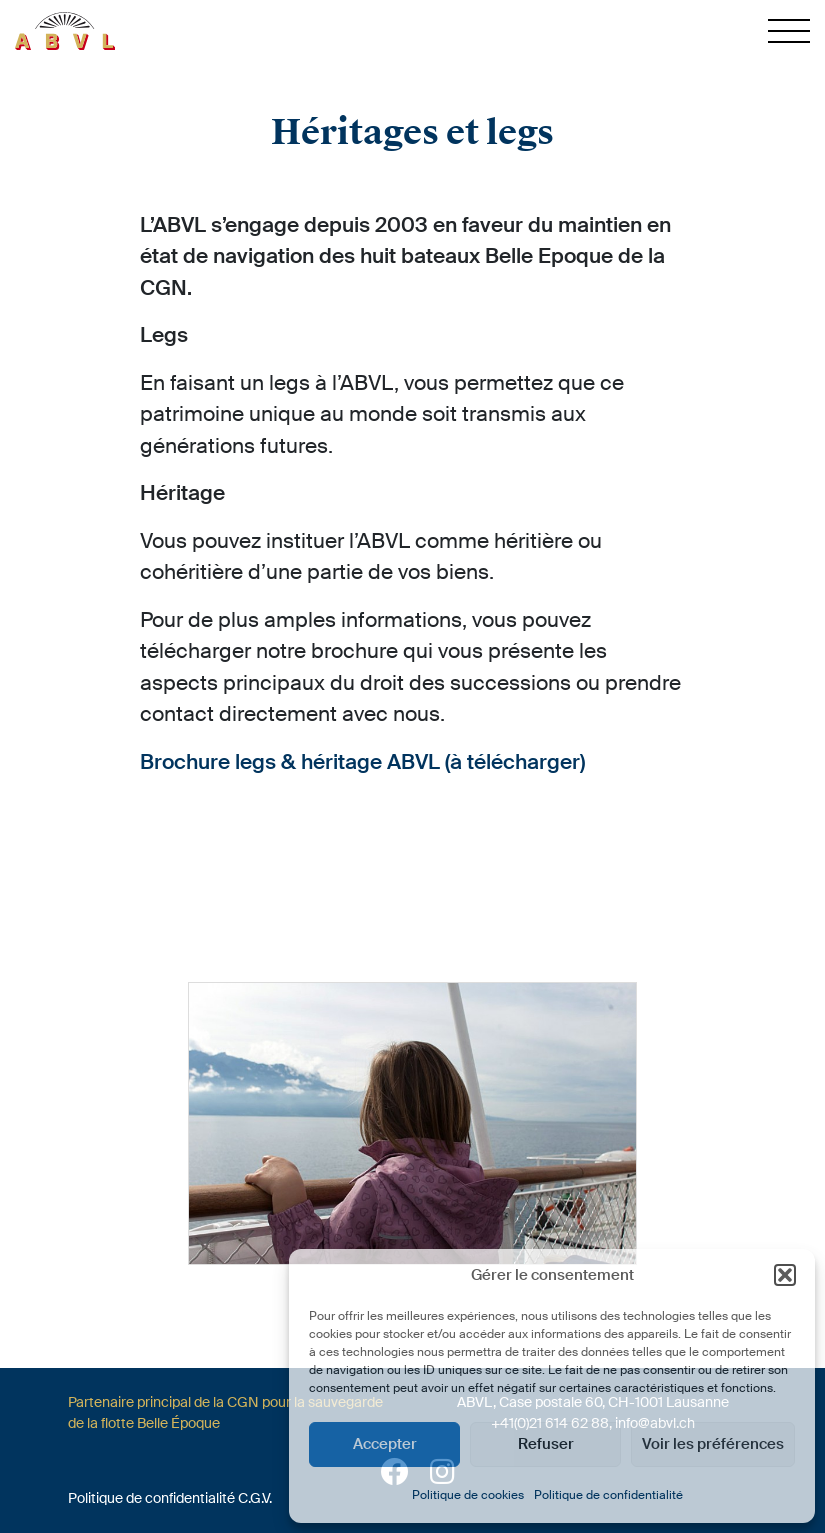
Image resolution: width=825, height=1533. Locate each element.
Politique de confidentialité (608, 1495)
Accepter (385, 1444)
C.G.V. (255, 1498)
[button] (785, 1275)
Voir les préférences (713, 1444)
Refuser (546, 1444)
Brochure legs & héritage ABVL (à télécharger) (362, 762)
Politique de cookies (468, 1495)
